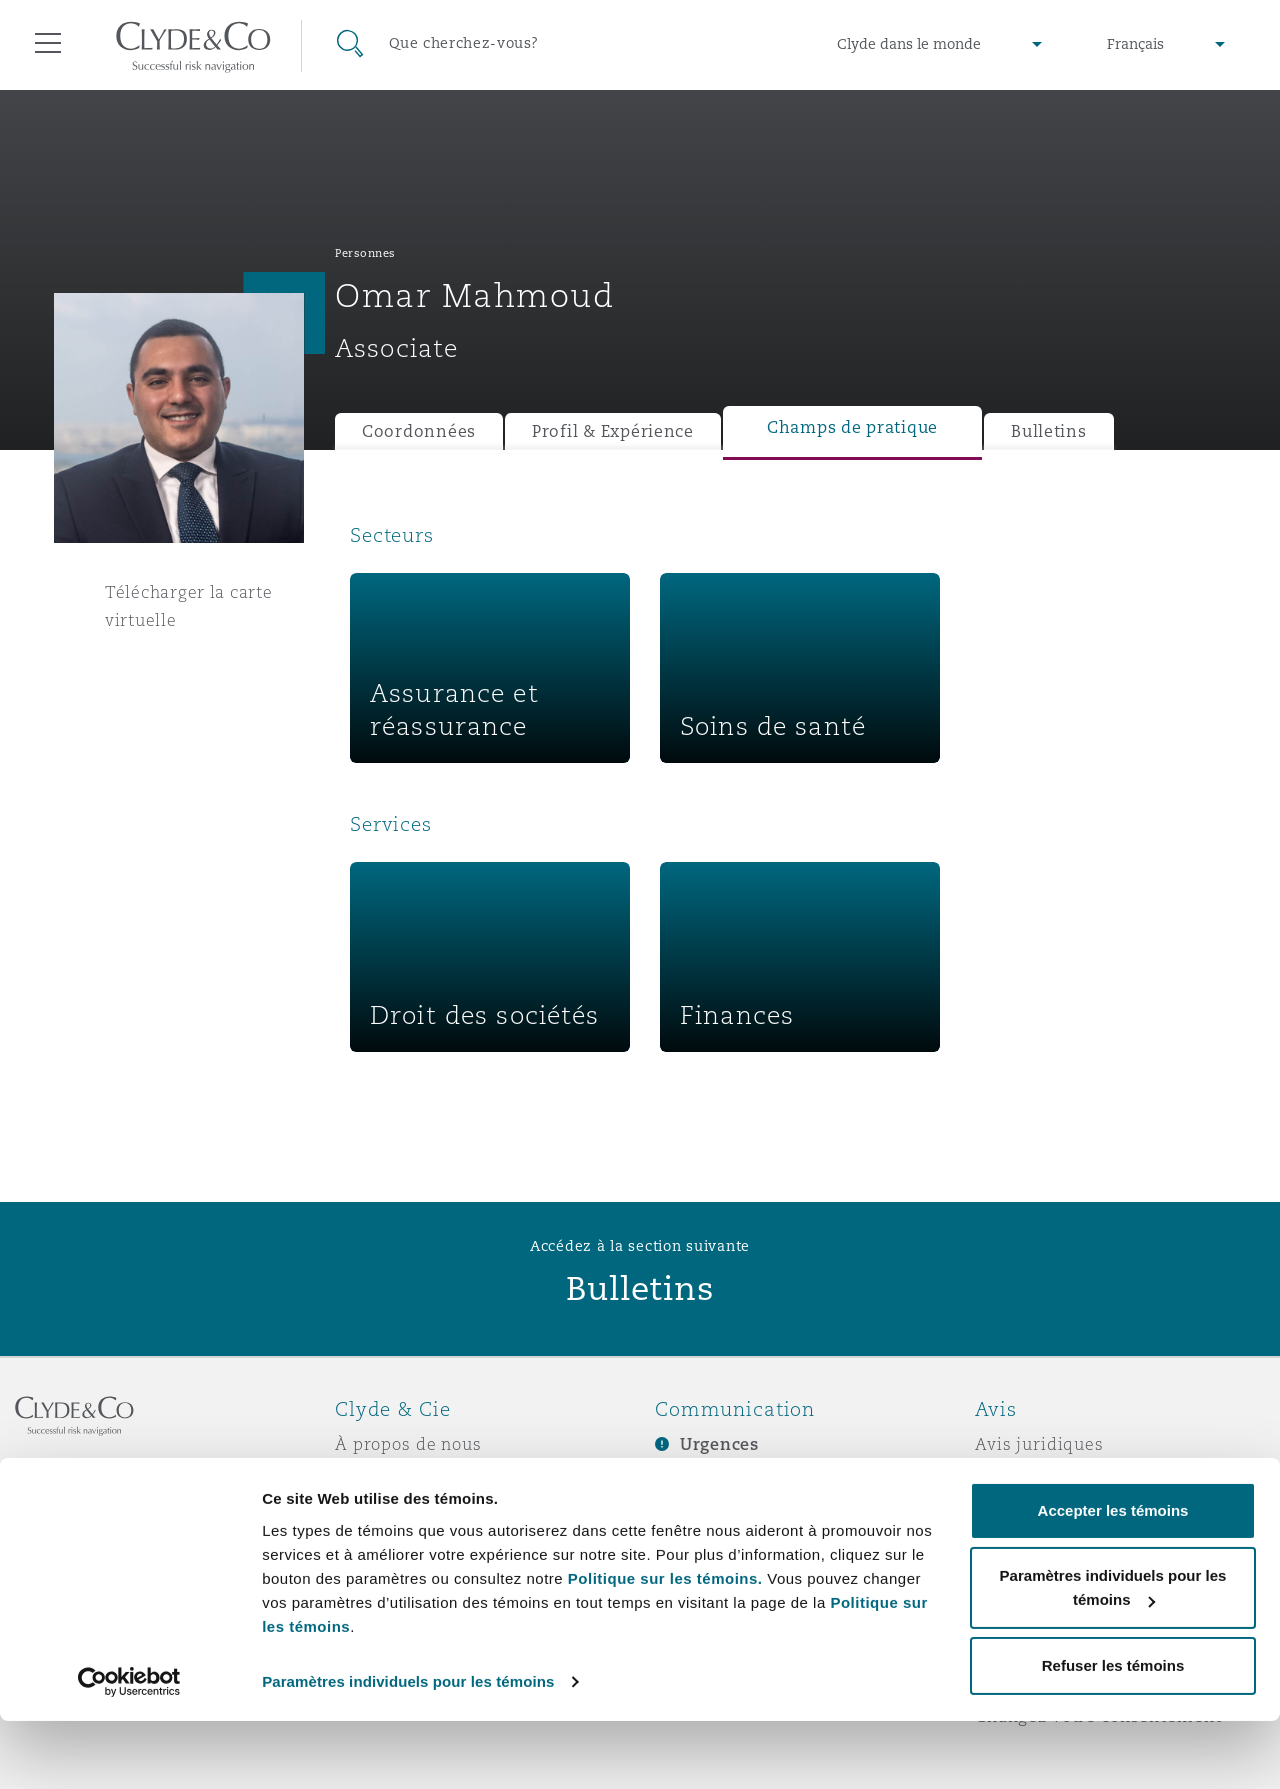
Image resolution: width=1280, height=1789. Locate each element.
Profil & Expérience (613, 431)
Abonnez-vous (714, 1480)
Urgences (719, 1444)
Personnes (365, 253)
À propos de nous (408, 1444)
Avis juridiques (1039, 1444)
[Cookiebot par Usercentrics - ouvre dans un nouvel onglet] (129, 1750)
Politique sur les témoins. (665, 1646)
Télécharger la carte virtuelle (189, 606)
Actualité (374, 1514)
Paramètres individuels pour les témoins (408, 1749)
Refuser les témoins (1113, 1733)
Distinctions (386, 1479)
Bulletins (1049, 431)
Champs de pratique (852, 427)
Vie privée (1018, 1479)
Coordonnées (419, 431)
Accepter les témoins (1113, 1578)
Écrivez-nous (709, 1515)
